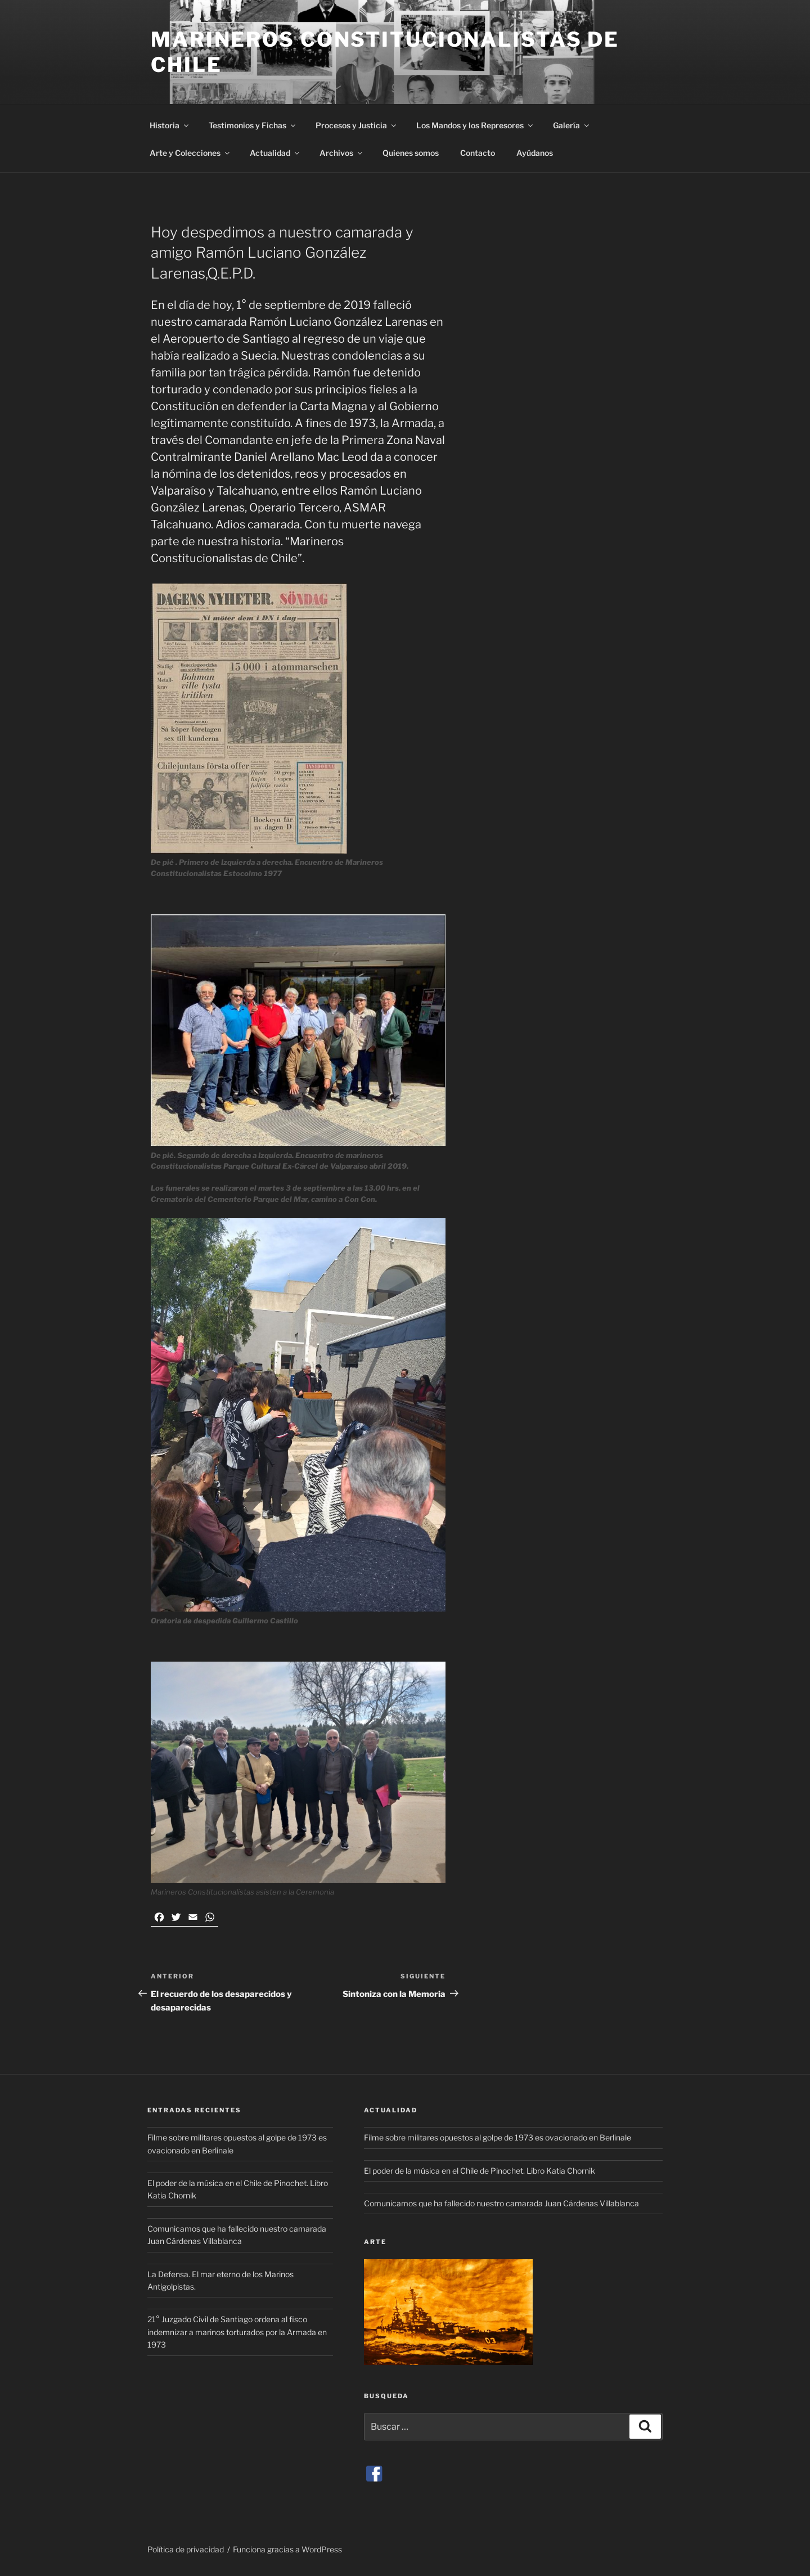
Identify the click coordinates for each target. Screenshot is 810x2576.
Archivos (342, 153)
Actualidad (275, 153)
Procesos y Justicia (357, 125)
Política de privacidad (185, 2549)
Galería (572, 125)
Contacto (477, 153)
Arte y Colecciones (190, 153)
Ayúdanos (534, 153)
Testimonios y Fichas (253, 125)
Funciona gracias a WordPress (287, 2549)
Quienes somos (410, 153)
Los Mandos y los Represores (475, 125)
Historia (170, 125)
